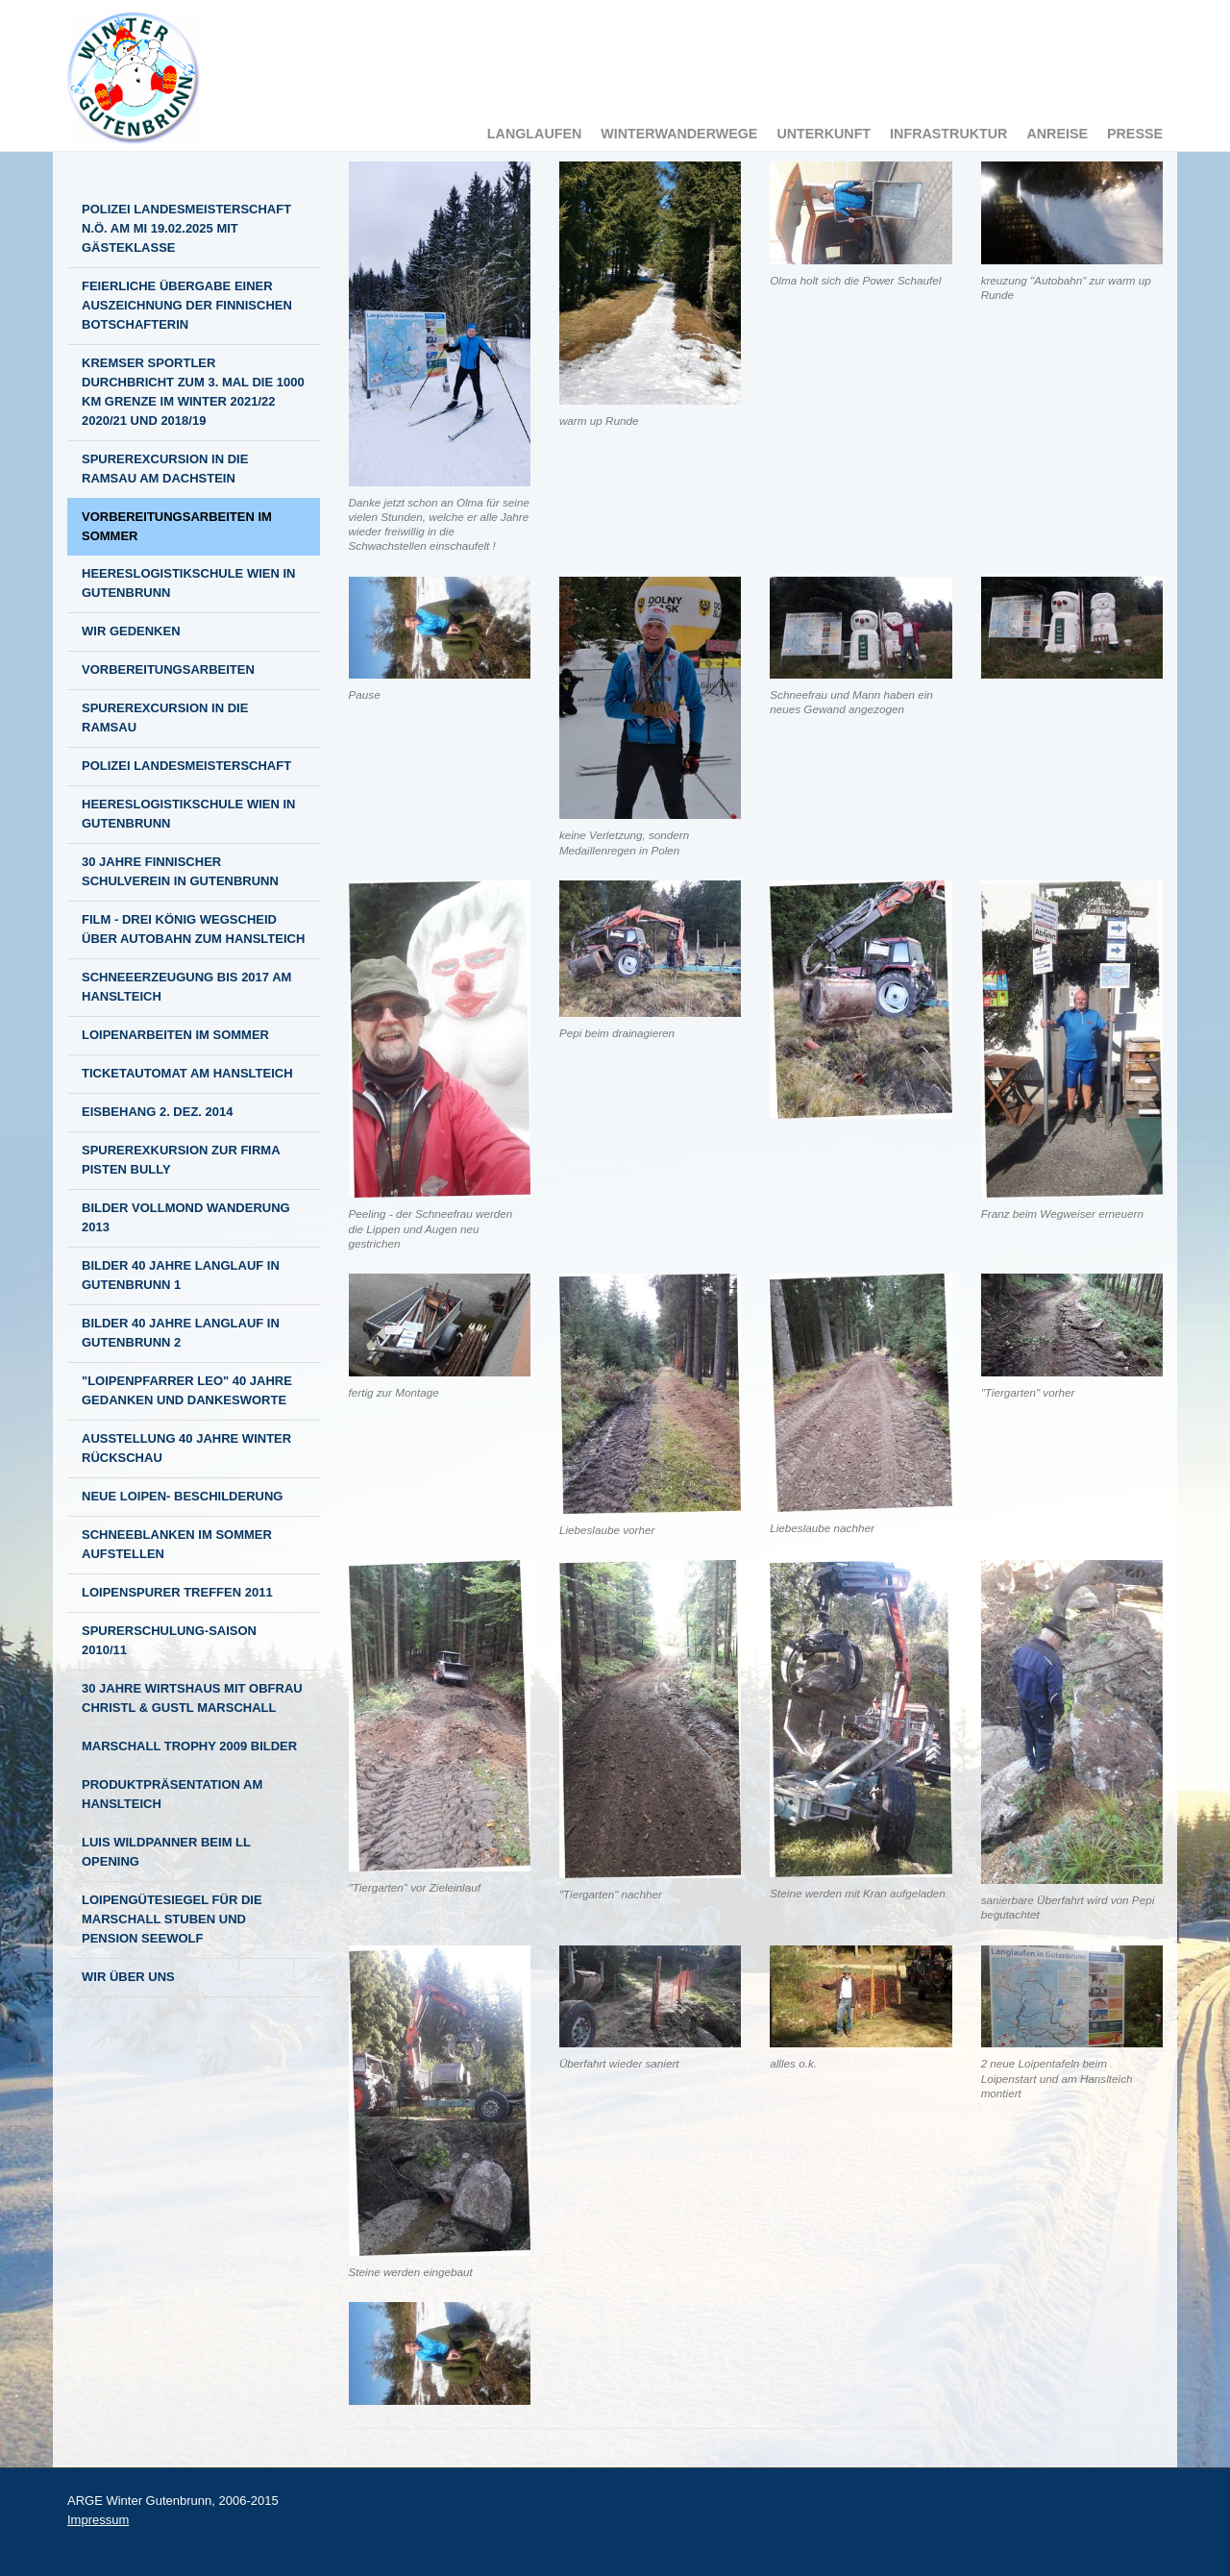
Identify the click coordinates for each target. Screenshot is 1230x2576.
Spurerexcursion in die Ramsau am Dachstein (165, 468)
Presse (1135, 133)
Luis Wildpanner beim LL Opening (166, 1852)
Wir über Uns (128, 1976)
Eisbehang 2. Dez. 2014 (158, 1111)
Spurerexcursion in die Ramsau (165, 717)
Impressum (98, 2520)
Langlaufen (534, 133)
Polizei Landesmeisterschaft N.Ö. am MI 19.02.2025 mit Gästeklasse (186, 228)
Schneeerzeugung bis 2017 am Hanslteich (186, 986)
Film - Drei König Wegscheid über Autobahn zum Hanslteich (193, 929)
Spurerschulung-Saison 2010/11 (169, 1640)
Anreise (1057, 133)
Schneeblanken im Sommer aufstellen (177, 1544)
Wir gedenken (131, 631)
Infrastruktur (948, 133)
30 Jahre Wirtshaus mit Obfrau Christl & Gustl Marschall (192, 1698)
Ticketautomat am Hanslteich (187, 1073)
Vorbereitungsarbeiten (168, 669)
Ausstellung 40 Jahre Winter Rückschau (186, 1448)
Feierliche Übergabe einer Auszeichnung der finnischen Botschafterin (187, 305)
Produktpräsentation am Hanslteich (172, 1794)
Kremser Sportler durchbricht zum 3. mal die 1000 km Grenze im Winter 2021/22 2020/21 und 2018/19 (193, 392)
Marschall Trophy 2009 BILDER (189, 1746)
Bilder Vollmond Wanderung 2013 (186, 1217)
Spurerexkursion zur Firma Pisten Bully (181, 1160)
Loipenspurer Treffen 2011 (177, 1592)
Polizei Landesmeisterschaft (186, 765)
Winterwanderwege (679, 133)
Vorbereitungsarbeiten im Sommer (177, 526)
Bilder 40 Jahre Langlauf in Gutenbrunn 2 (181, 1333)
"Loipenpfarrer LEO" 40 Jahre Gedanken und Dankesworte (187, 1390)
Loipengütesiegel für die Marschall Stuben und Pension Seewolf (172, 1919)
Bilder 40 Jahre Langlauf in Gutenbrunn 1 (181, 1275)
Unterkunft (823, 133)
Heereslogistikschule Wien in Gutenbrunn (188, 583)
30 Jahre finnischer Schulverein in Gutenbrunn (180, 871)
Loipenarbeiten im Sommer (175, 1035)
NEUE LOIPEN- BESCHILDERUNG (182, 1496)
